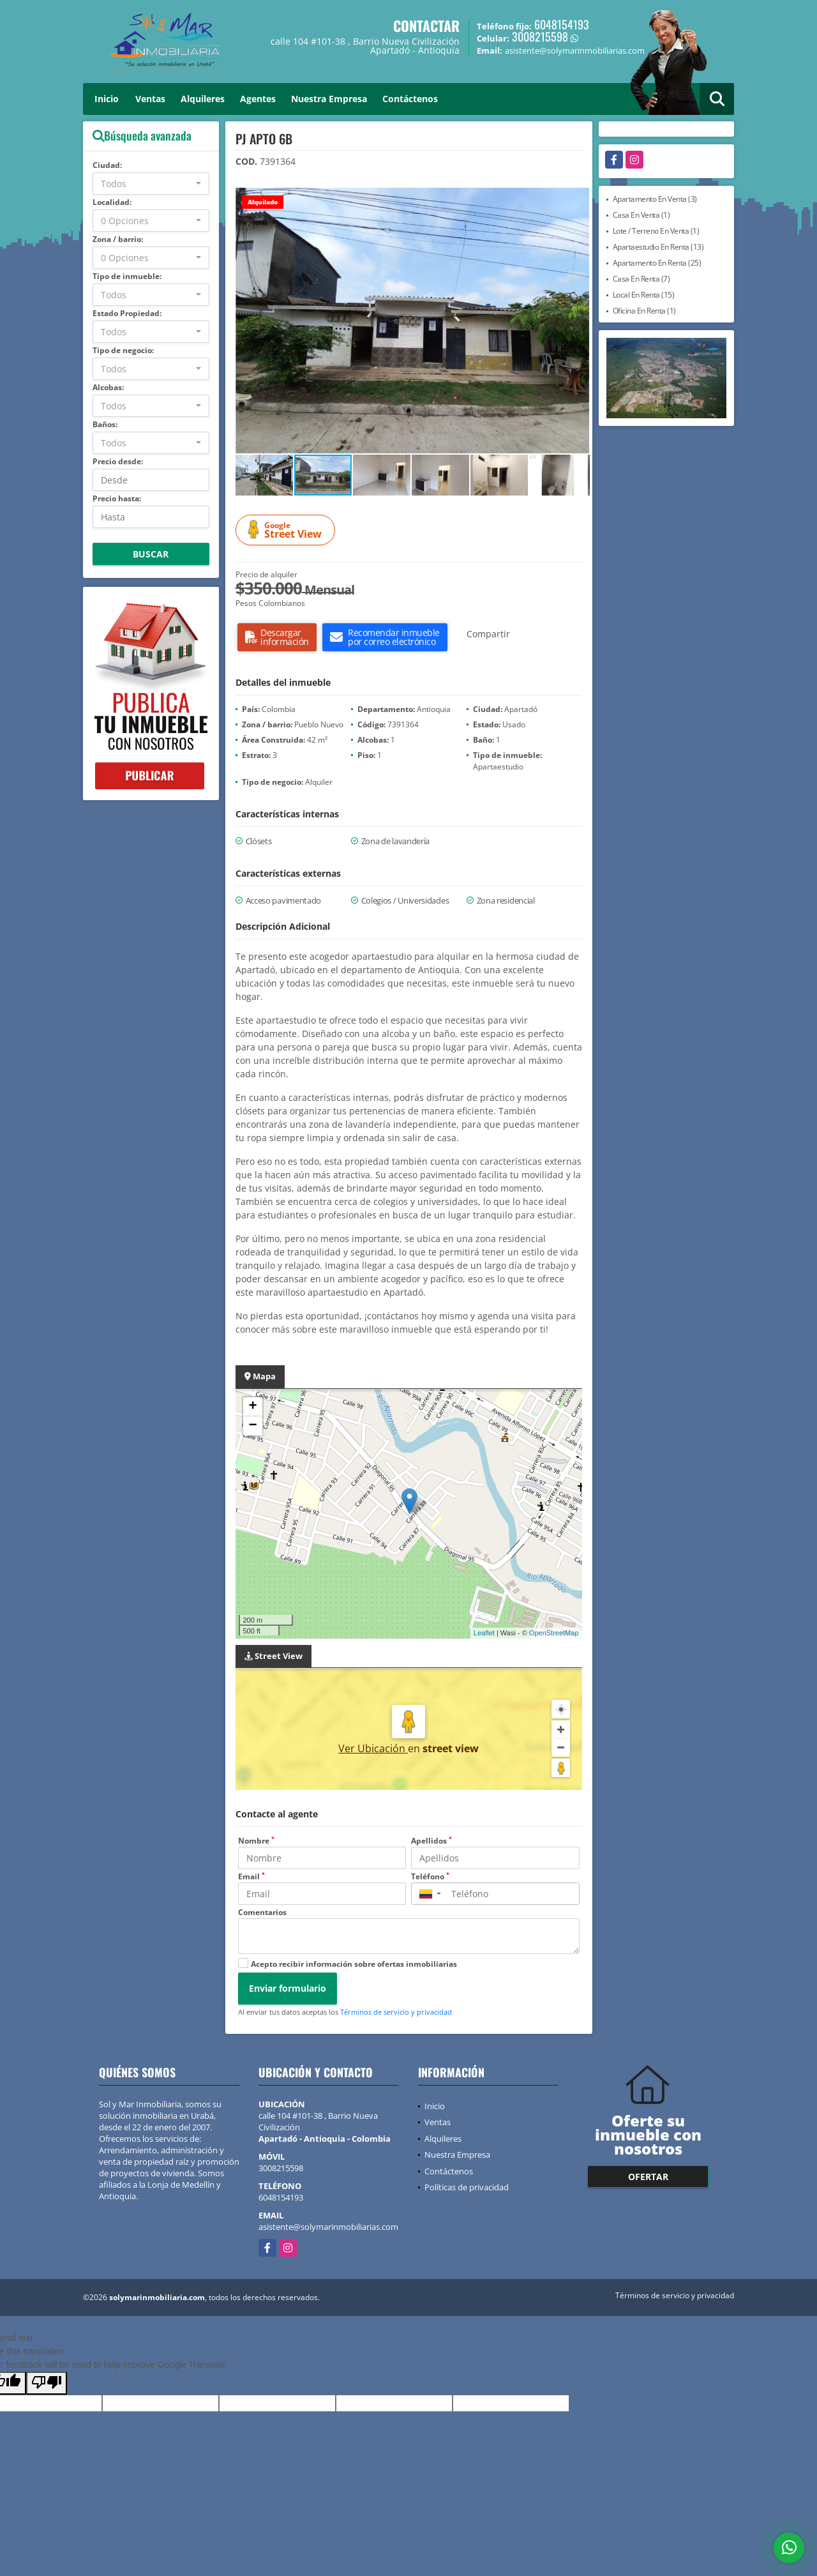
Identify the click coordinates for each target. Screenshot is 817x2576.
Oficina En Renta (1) (644, 310)
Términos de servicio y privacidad (396, 2012)
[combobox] (151, 183)
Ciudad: (107, 165)
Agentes (258, 99)
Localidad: (112, 202)
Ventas (150, 99)
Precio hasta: (117, 498)
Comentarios (262, 1912)
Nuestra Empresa (329, 99)
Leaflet (484, 1633)
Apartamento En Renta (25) (657, 262)
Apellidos (431, 1840)
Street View (287, 530)
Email (251, 1876)
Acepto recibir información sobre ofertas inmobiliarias (354, 1964)
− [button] (252, 1426)
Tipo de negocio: (123, 350)
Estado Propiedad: (127, 313)
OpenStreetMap (554, 1633)
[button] (578, 199)
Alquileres (203, 99)
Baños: (105, 424)
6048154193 (561, 24)
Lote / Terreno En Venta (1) (656, 230)
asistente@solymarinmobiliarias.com (328, 2226)
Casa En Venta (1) (641, 214)
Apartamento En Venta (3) (655, 198)
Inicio (106, 99)
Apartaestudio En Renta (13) (658, 246)
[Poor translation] (46, 2383)
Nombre (256, 1840)
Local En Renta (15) (644, 294)
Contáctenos (410, 99)
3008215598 (540, 36)
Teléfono (430, 1876)
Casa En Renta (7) (641, 278)
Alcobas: (108, 387)
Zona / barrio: (118, 239)
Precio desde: (118, 461)
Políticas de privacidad (466, 2187)
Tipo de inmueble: (127, 276)
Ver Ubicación (373, 1748)
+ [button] (252, 1406)
